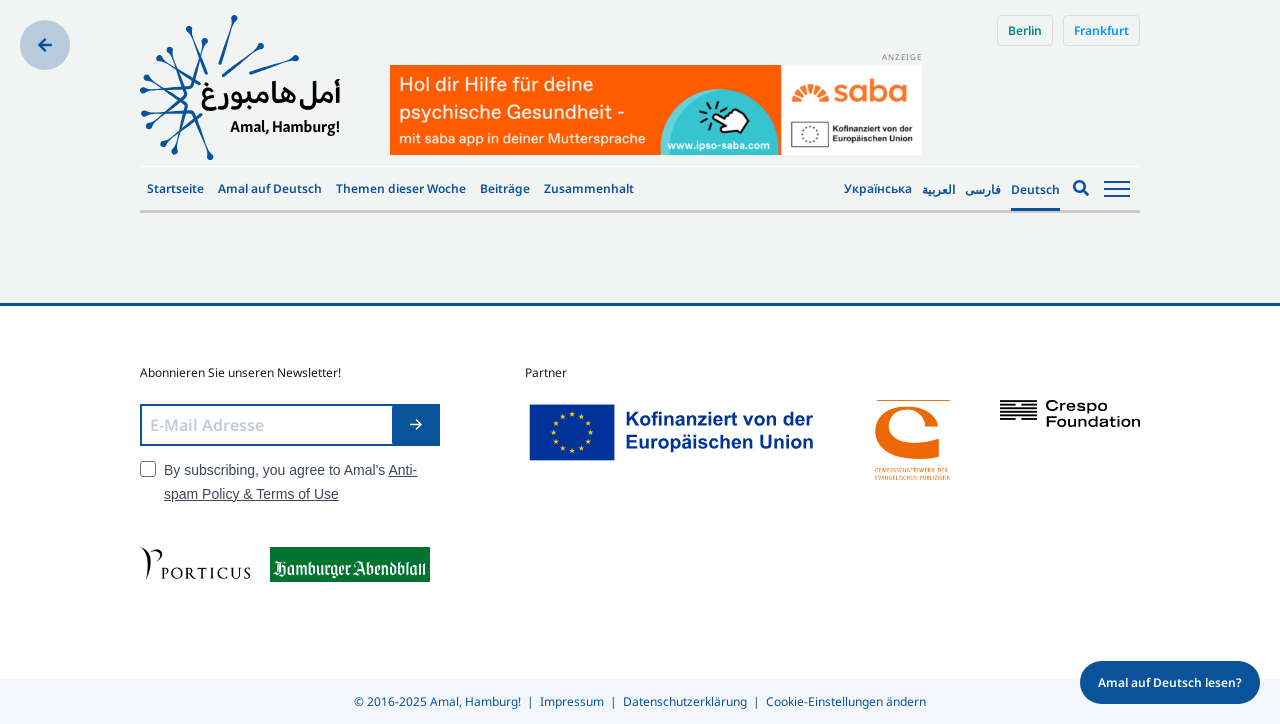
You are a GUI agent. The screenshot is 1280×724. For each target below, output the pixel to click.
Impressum (572, 701)
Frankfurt (1101, 30)
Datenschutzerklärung (685, 701)
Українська (878, 188)
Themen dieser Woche (401, 188)
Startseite (175, 188)
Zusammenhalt (589, 188)
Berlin (1025, 30)
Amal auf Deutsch (270, 188)
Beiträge (505, 188)
